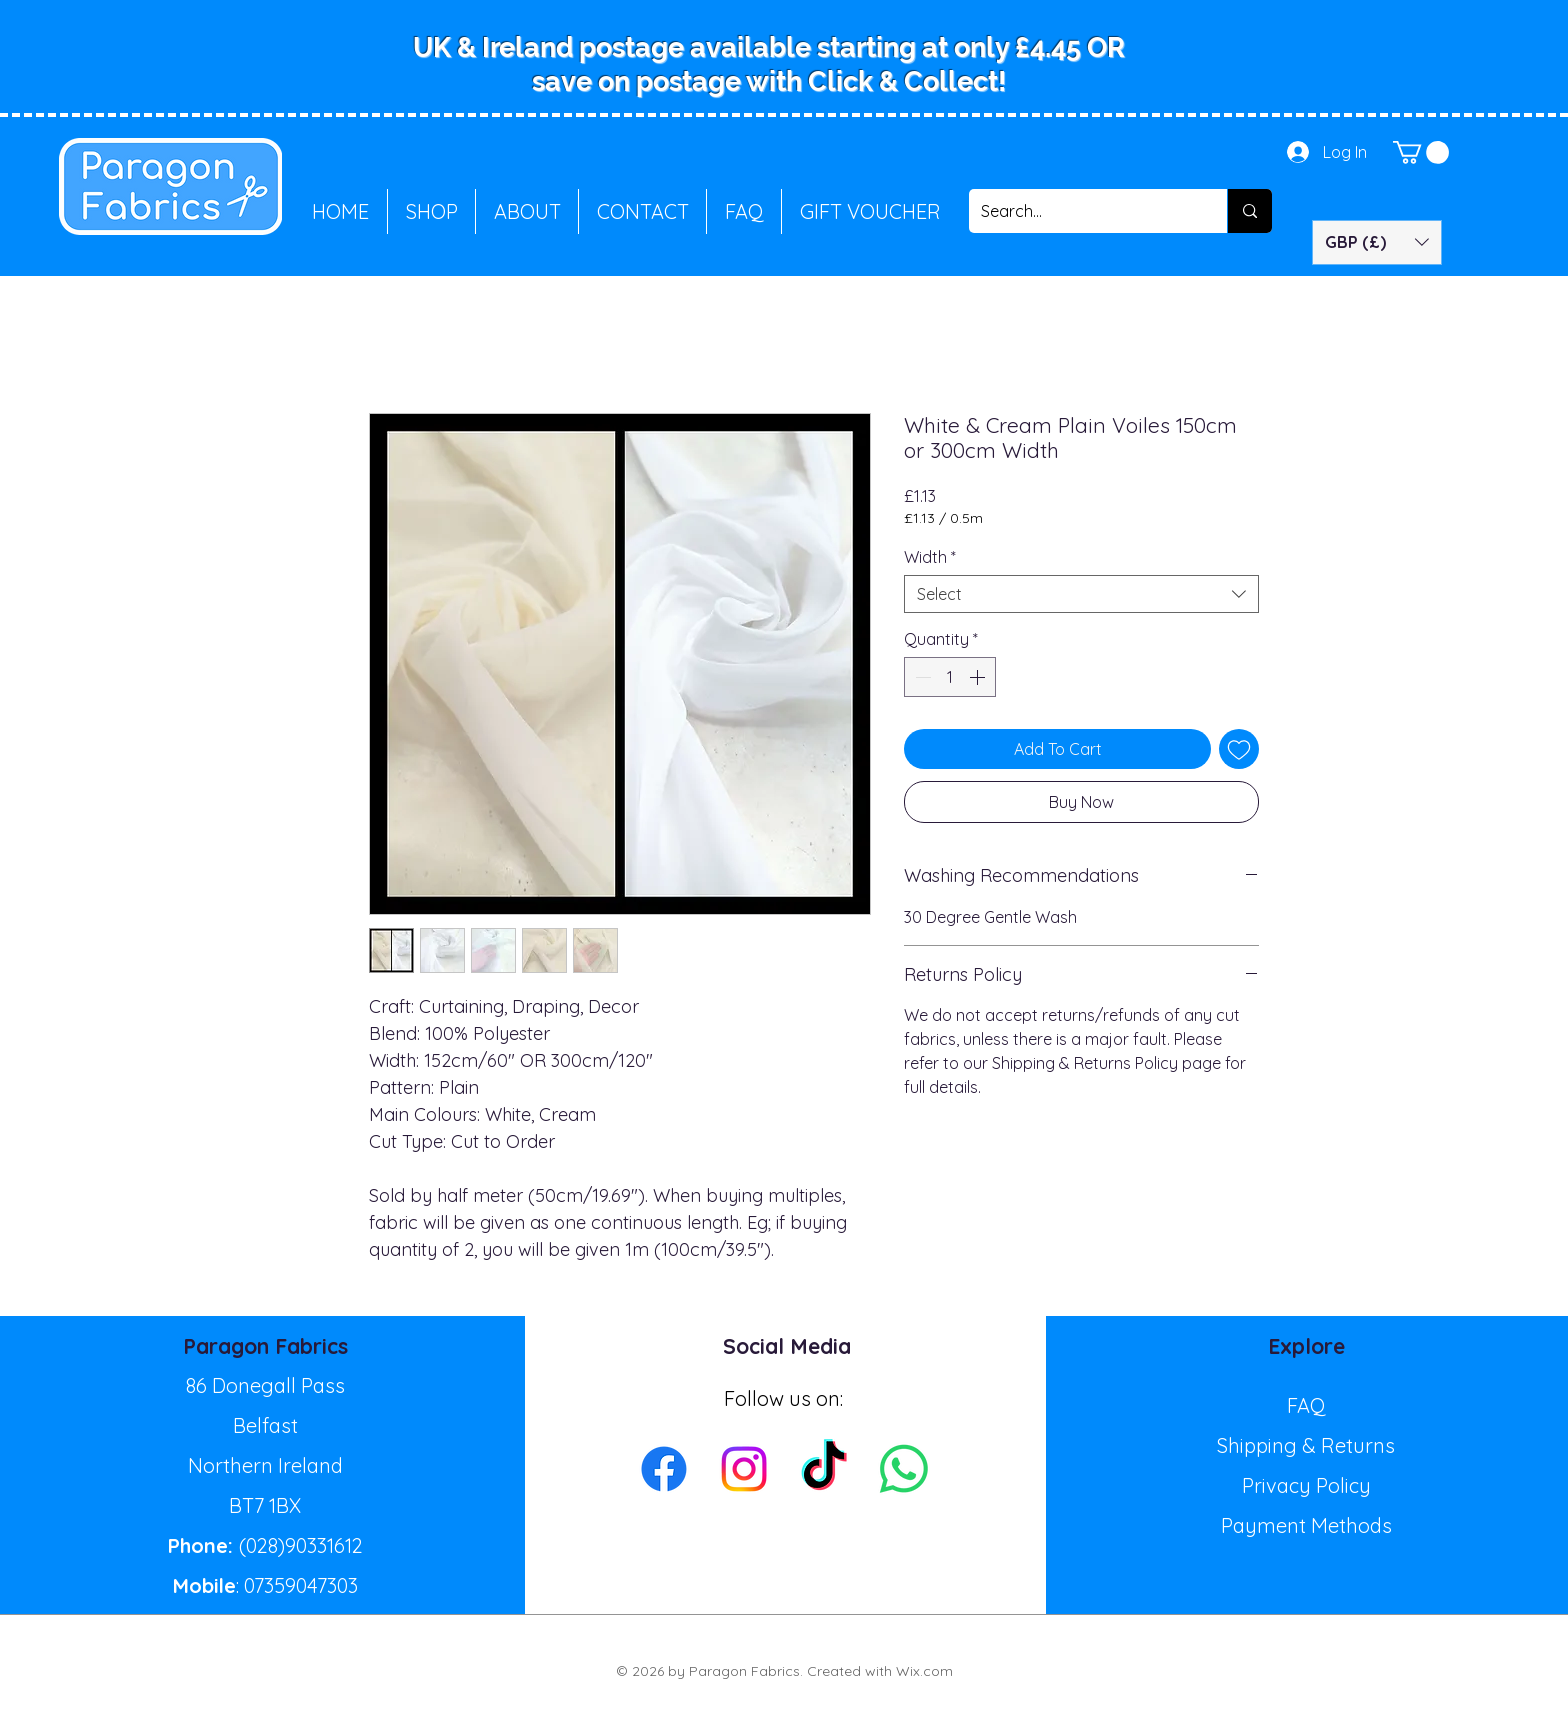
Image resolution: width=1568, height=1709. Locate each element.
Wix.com (924, 1671)
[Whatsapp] (904, 1469)
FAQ (1306, 1405)
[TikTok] (824, 1469)
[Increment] (979, 677)
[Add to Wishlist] (1239, 749)
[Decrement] (921, 677)
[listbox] (1377, 242)
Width (930, 557)
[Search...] (1083, 211)
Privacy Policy (1306, 1485)
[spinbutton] (950, 677)
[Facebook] (664, 1469)
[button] (1421, 152)
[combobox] (1081, 594)
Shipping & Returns (1306, 1445)
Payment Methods (1306, 1525)
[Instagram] (744, 1469)
